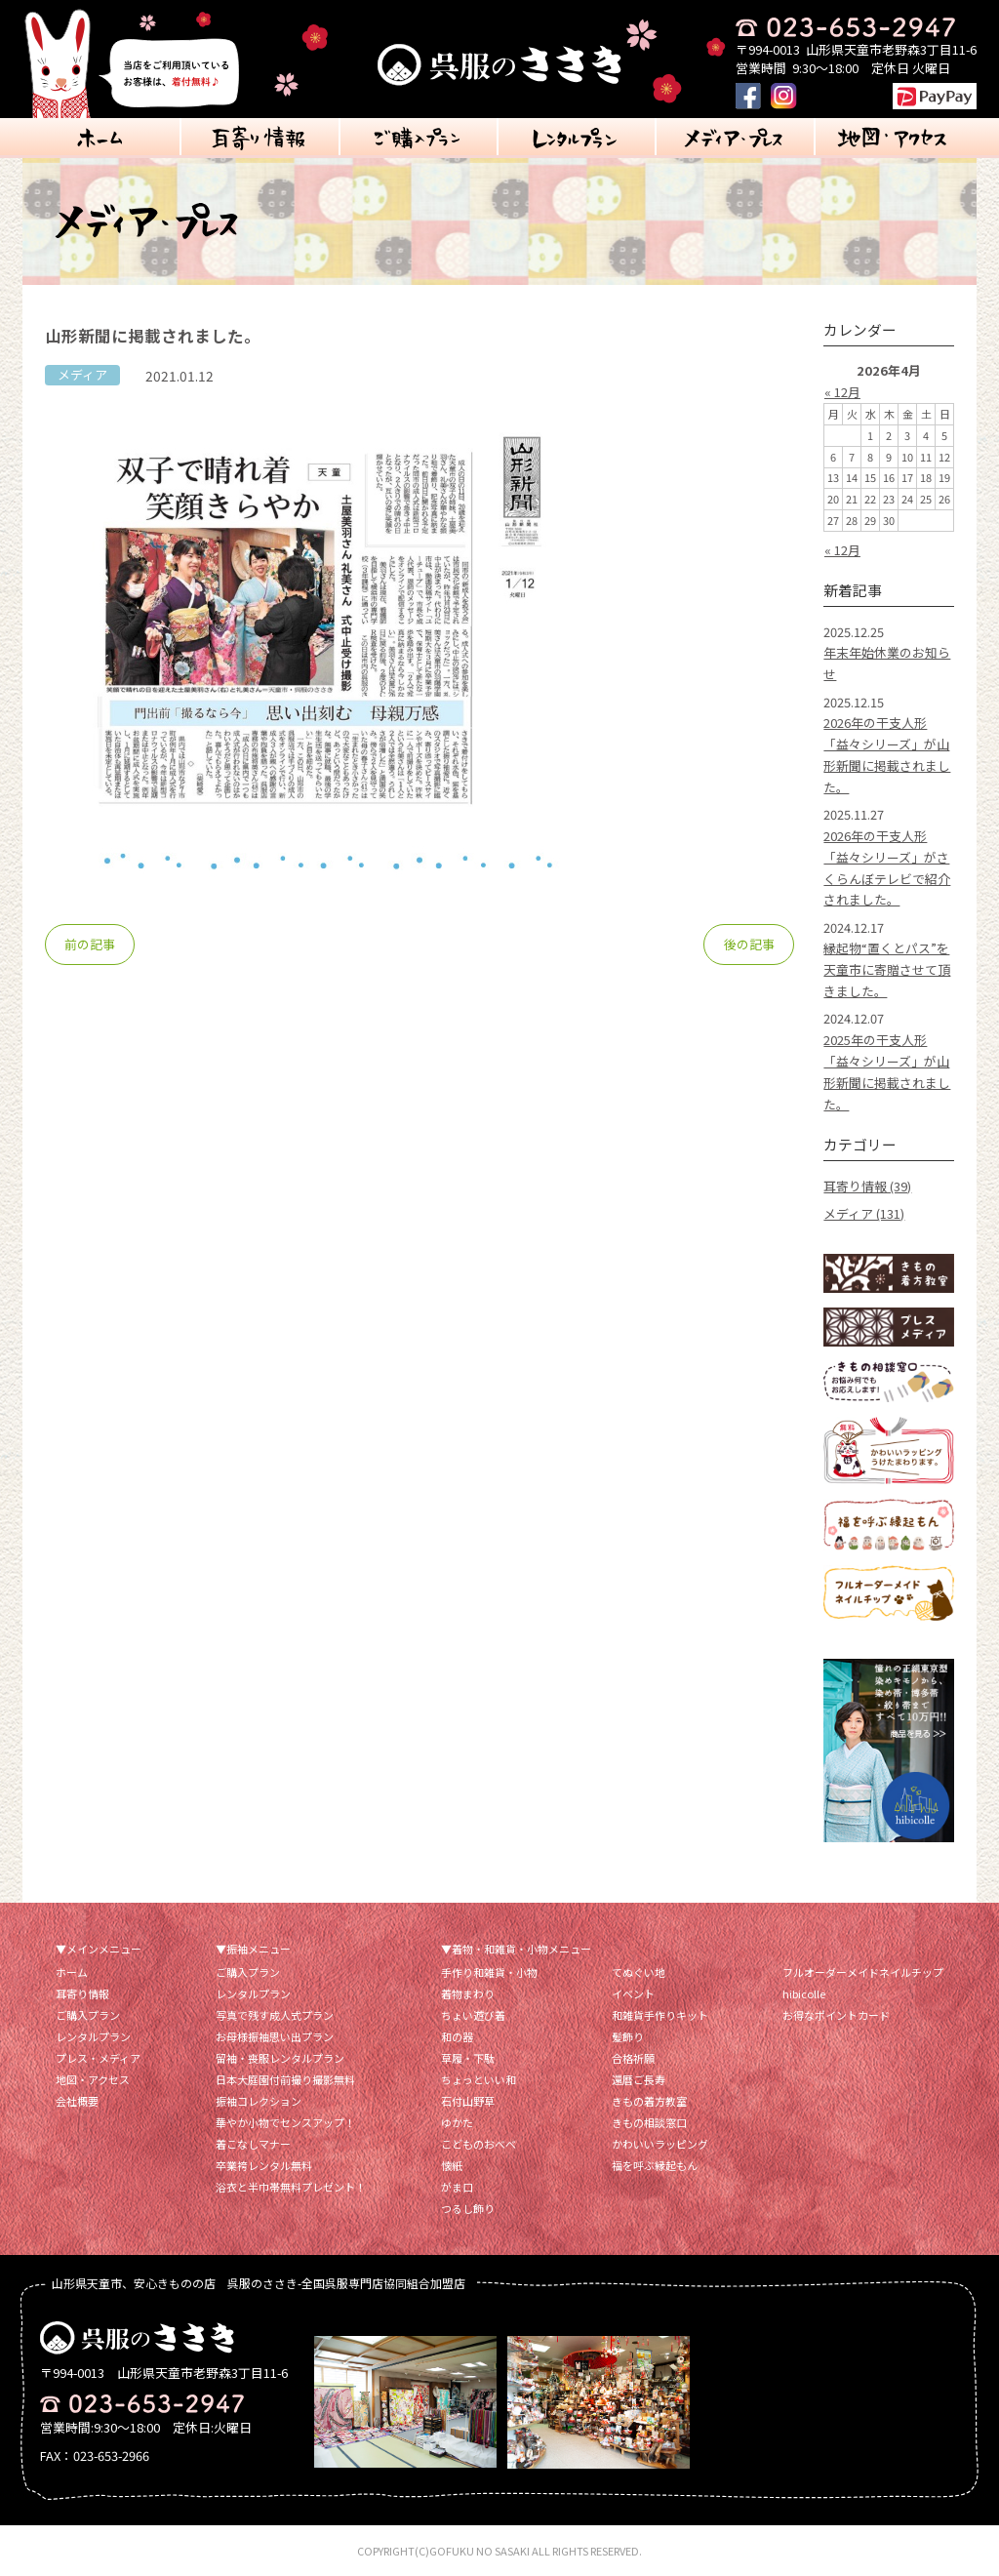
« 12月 (842, 391)
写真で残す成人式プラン (275, 2015)
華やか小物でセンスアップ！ (285, 2122)
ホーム (72, 1972)
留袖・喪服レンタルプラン (280, 2058)
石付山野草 (468, 2101)
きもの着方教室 (649, 2101)
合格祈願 (633, 2058)
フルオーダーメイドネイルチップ (862, 1972)
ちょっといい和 (478, 2079)
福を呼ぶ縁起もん (655, 2165)
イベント (633, 1993)
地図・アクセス (93, 2079)
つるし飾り (468, 2208)
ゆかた (457, 2122)
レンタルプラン (93, 2036)
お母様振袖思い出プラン (275, 2036)
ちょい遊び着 (473, 2015)
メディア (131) (863, 1213)
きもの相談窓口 (649, 2122)
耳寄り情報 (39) (867, 1186)
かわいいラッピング (660, 2144)
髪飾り (628, 2036)
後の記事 (749, 944)
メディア (82, 374)
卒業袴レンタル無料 (264, 2165)
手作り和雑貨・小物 (489, 1972)
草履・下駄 (468, 2058)
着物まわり (468, 1993)
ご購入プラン (88, 2015)
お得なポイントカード (836, 2015)
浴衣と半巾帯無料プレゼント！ (291, 2186)
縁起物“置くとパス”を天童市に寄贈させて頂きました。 (886, 969)
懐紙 (451, 2165)
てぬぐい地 (638, 1972)
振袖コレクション (258, 2101)
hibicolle (803, 1993)
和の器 (457, 2036)
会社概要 (77, 2101)
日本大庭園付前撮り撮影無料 (285, 2079)
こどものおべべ (478, 2144)
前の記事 (89, 944)
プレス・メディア (98, 2058)
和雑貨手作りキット (660, 2015)
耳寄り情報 (82, 1993)
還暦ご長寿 (638, 2079)
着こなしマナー (253, 2144)
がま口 (457, 2186)
